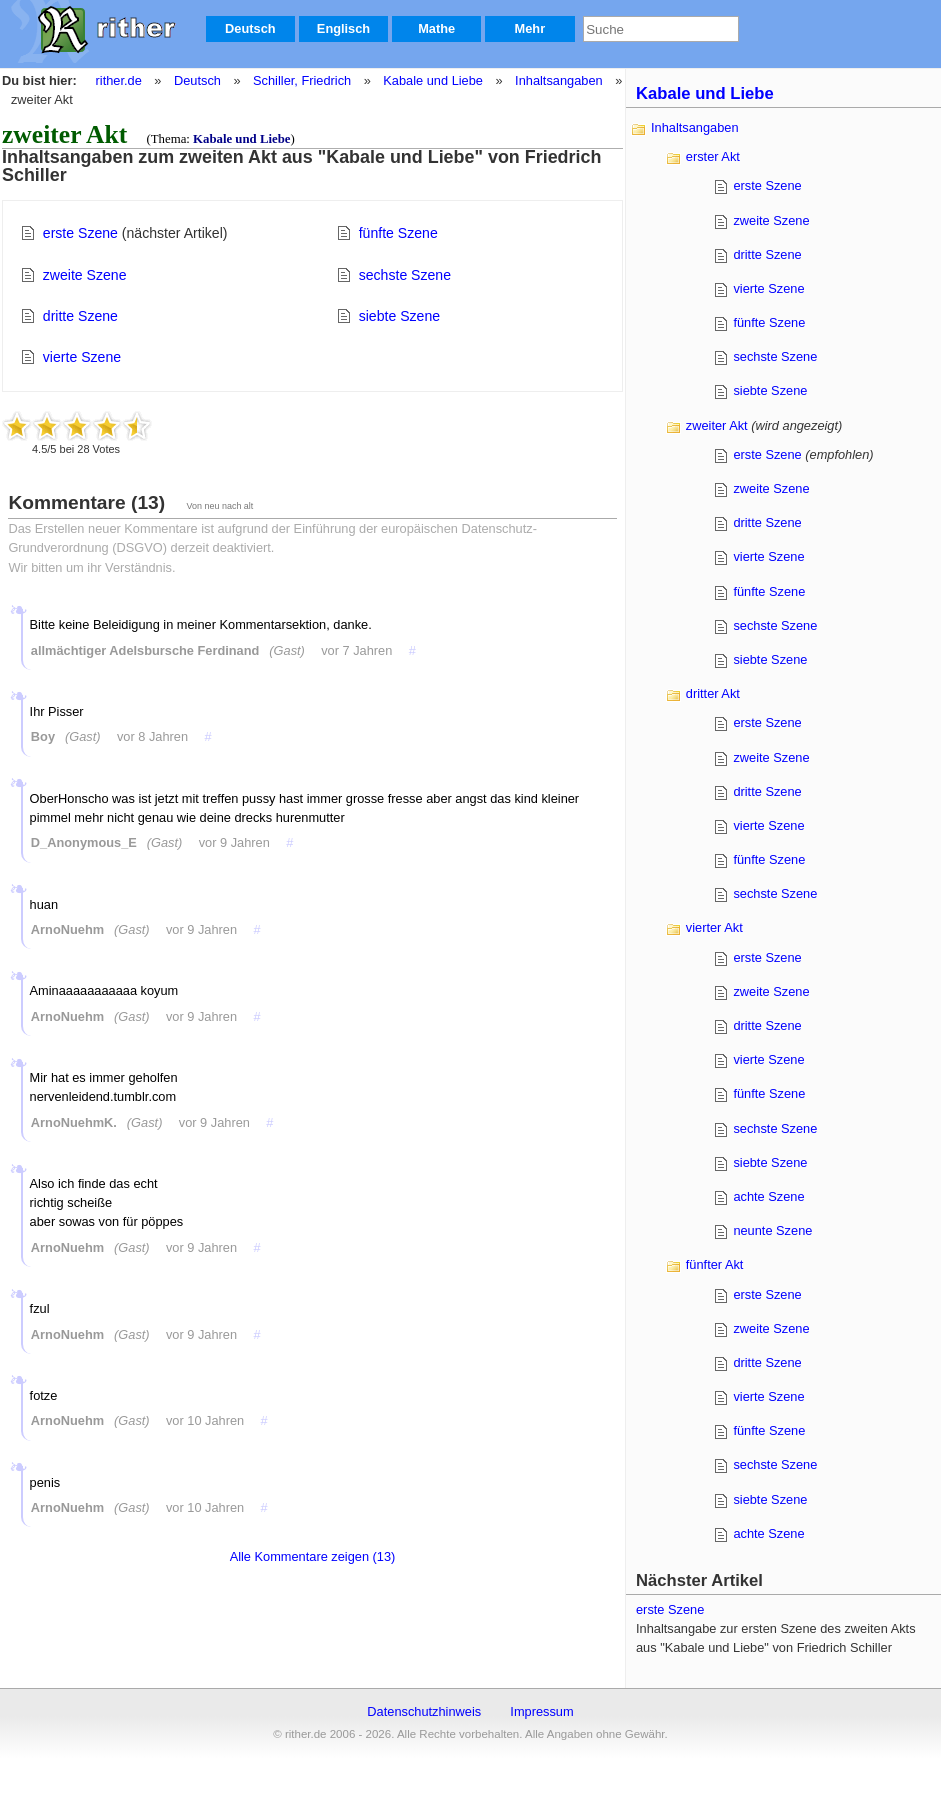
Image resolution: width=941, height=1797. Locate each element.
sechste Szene (405, 275)
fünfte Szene (398, 233)
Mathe (436, 28)
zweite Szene (85, 275)
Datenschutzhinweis (424, 1711)
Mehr (530, 28)
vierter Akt (714, 927)
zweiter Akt (717, 425)
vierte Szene (82, 357)
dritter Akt (713, 693)
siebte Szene (399, 316)
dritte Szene (80, 316)
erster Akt (713, 156)
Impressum (541, 1711)
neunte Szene (772, 1230)
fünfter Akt (715, 1264)
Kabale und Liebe (433, 80)
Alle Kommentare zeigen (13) (313, 1556)
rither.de (119, 80)
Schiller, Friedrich (302, 80)
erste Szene (80, 233)
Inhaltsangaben (559, 80)
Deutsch (250, 28)
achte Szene (768, 1196)
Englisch (343, 28)
